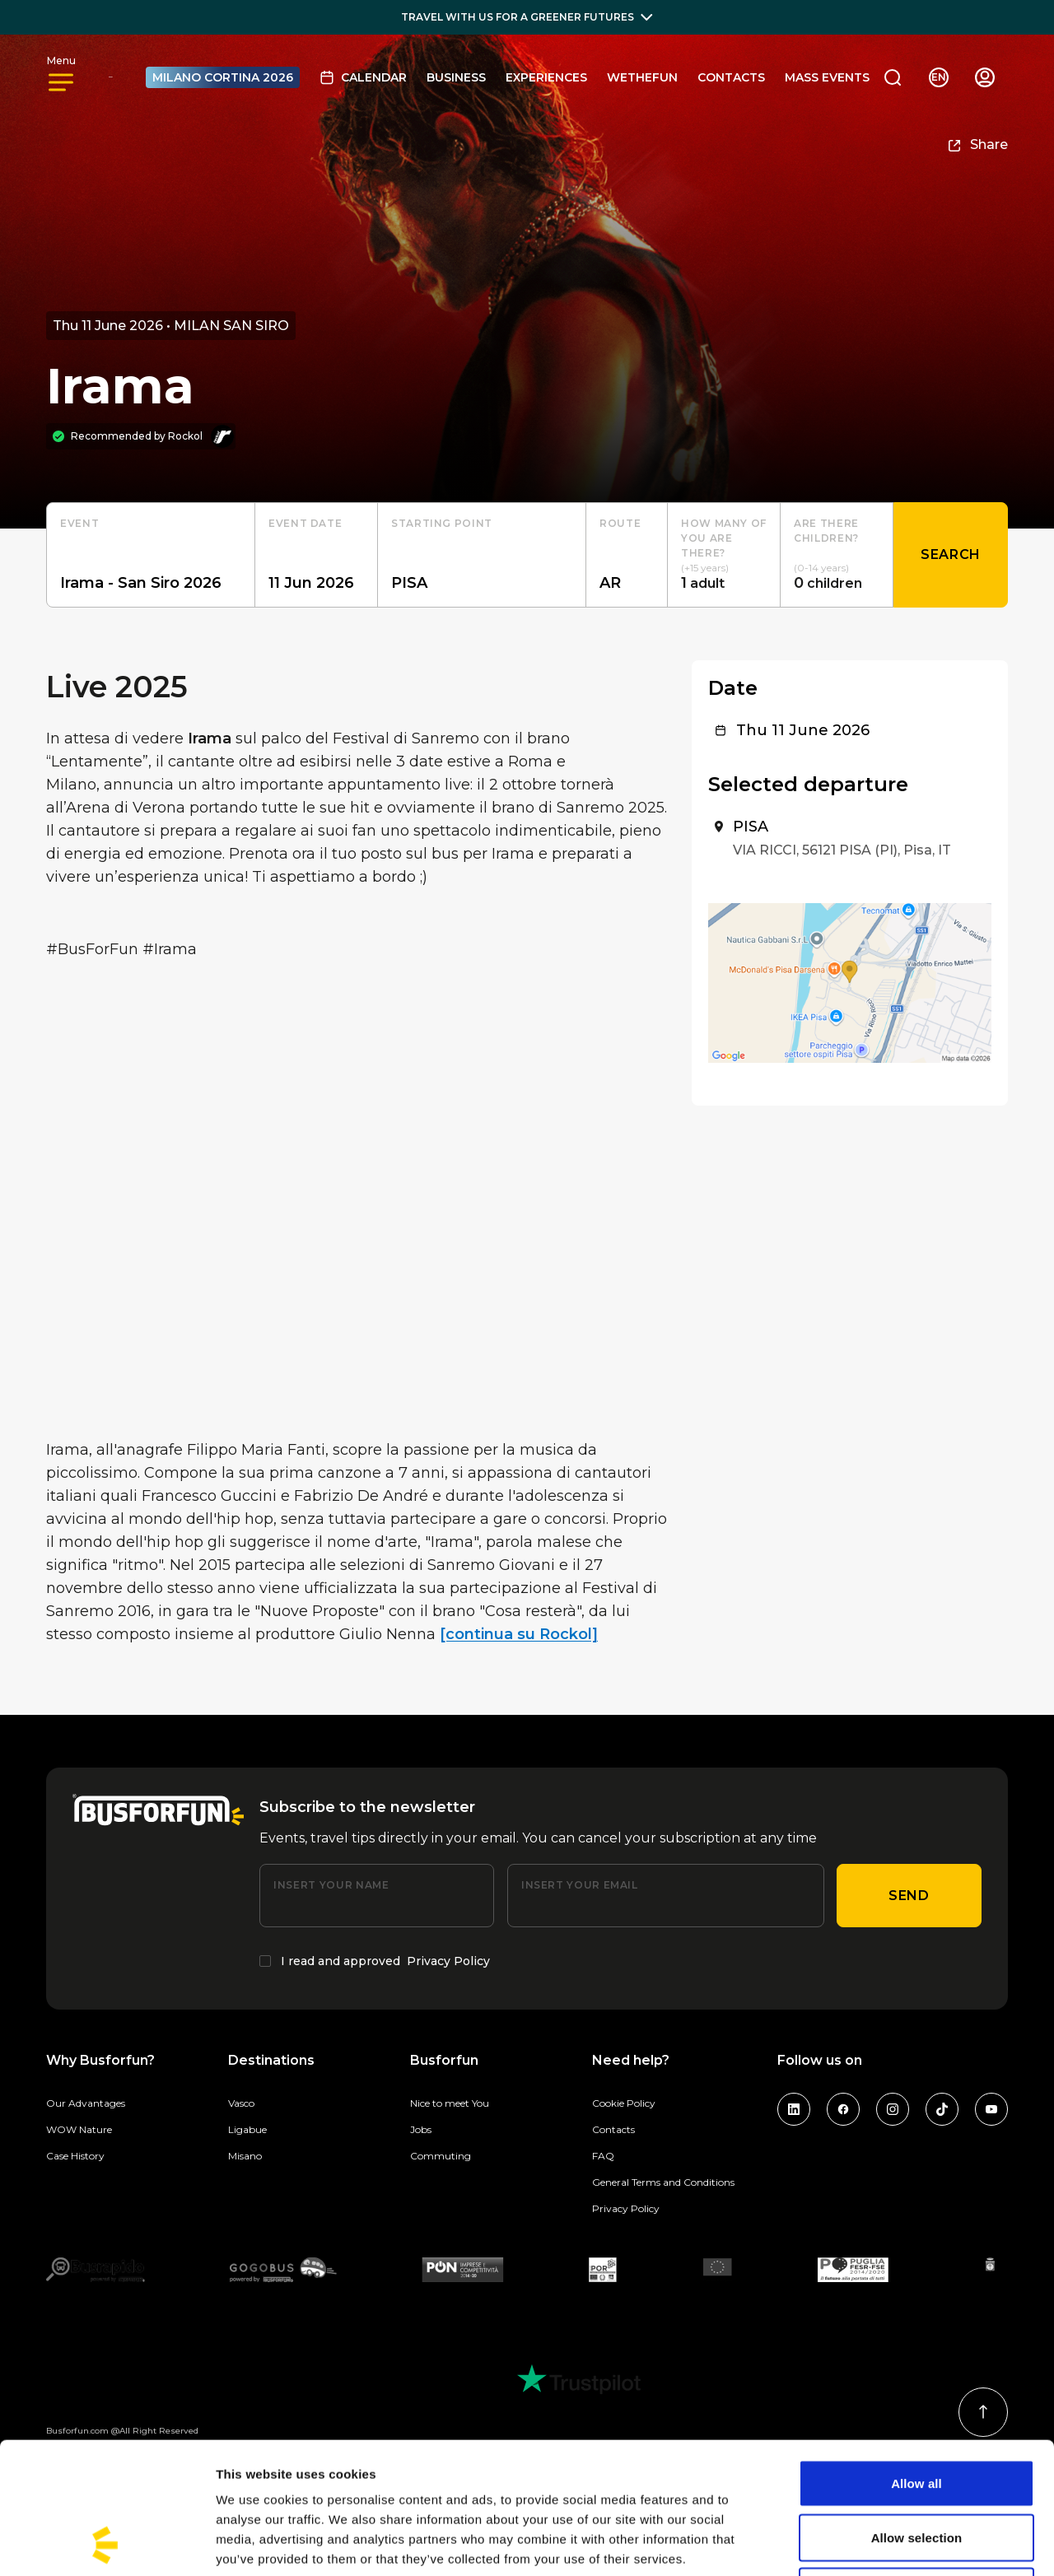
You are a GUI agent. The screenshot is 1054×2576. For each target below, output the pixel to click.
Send (909, 1895)
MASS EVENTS (827, 77)
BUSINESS (456, 77)
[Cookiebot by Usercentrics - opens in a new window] (107, 2544)
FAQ (603, 2156)
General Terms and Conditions (663, 2182)
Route (620, 523)
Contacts (731, 77)
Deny (916, 2468)
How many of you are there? (724, 538)
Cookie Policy (623, 2103)
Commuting (440, 2156)
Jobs (420, 2129)
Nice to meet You (449, 2103)
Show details (864, 2543)
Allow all (916, 2360)
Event (79, 523)
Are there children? (826, 530)
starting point (441, 523)
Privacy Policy (448, 1961)
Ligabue (247, 2129)
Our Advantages (85, 2103)
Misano (245, 2156)
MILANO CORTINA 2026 (222, 77)
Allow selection (917, 2414)
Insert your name (331, 1885)
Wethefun (642, 77)
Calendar (363, 77)
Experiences (546, 77)
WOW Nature (79, 2129)
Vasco (241, 2103)
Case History (75, 2156)
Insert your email (579, 1885)
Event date (305, 523)
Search (951, 554)
